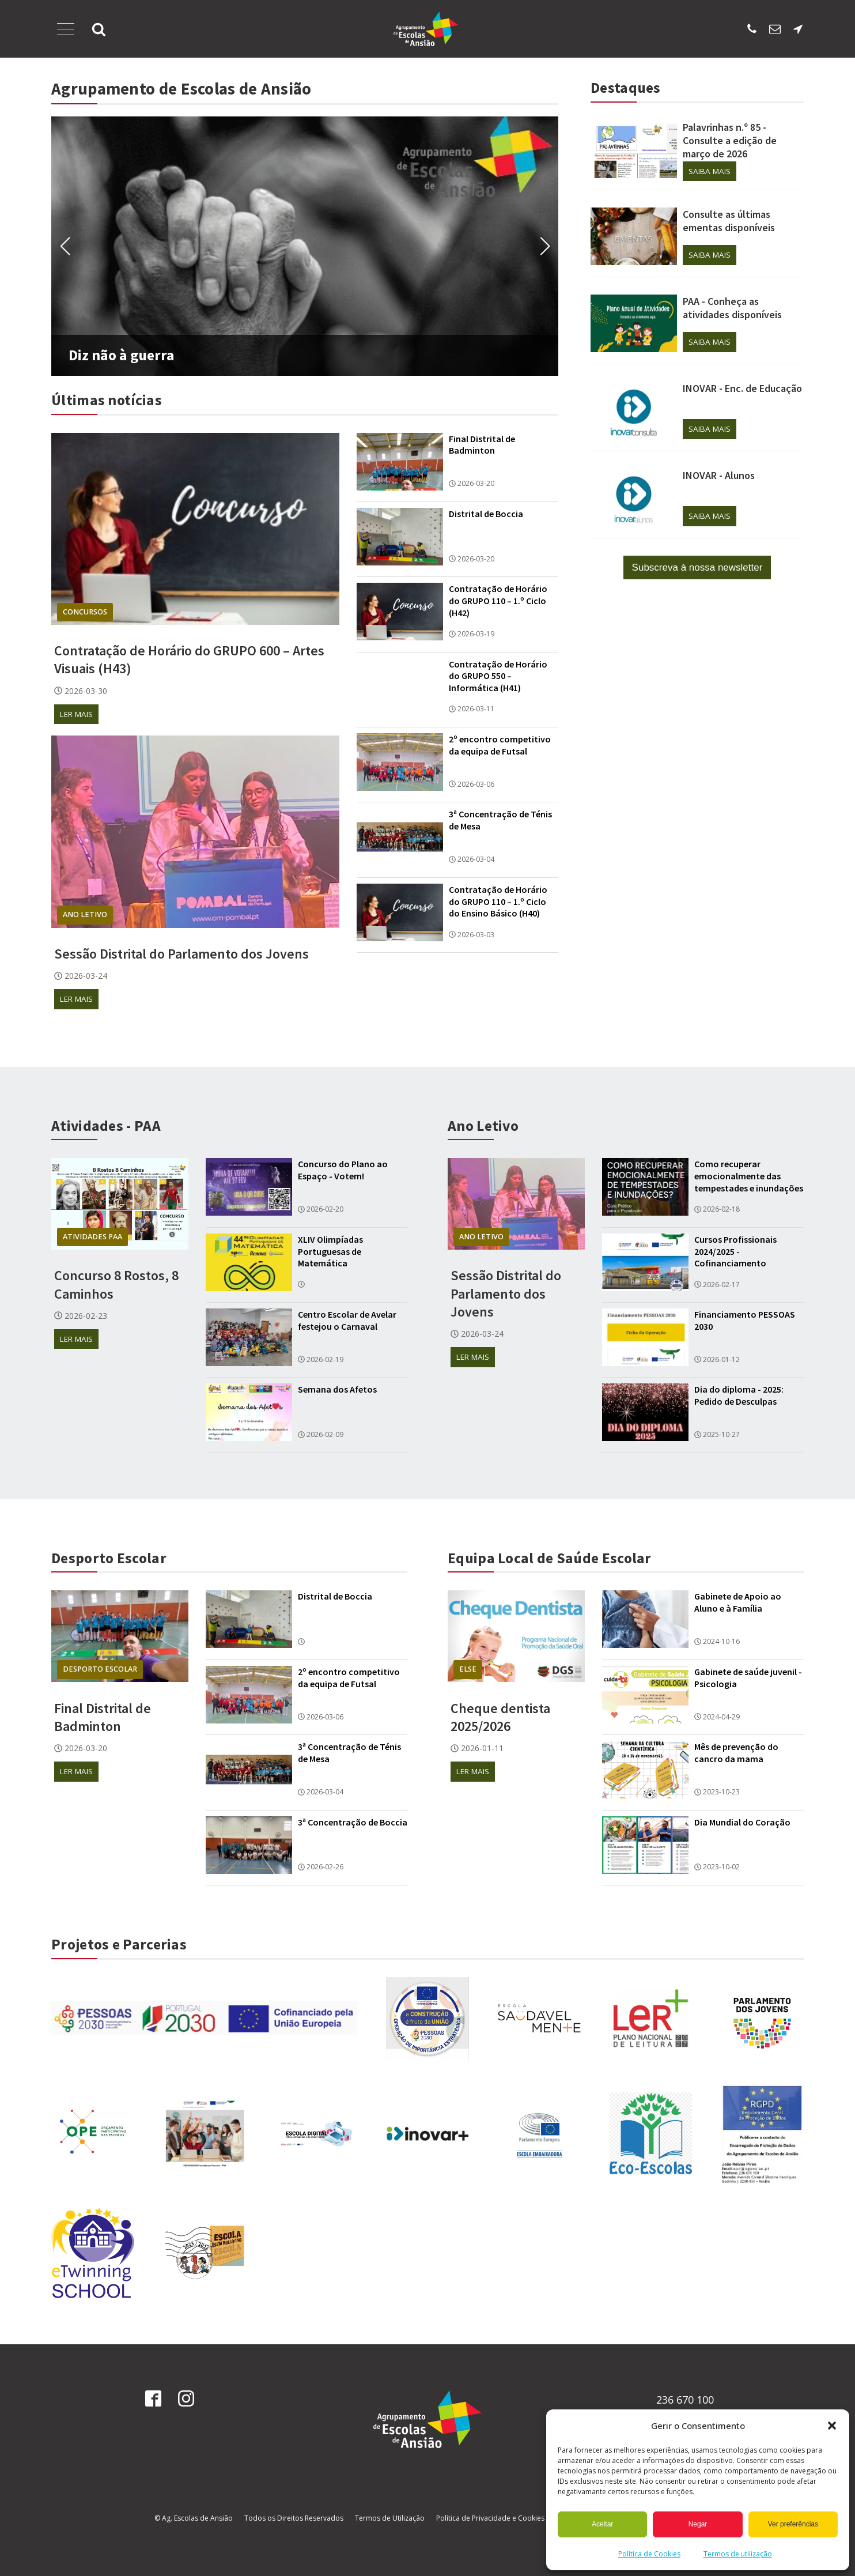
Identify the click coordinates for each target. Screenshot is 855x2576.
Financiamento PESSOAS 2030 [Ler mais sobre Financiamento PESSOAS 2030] (744, 1320)
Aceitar (602, 2524)
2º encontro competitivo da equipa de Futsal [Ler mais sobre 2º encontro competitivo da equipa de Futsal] (500, 745)
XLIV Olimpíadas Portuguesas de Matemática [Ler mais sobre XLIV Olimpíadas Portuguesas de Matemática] (330, 1251)
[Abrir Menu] (65, 28)
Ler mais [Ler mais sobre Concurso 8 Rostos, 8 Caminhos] (76, 1339)
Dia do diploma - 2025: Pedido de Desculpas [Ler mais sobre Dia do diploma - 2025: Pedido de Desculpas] (739, 1396)
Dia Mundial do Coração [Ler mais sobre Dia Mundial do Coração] (742, 1822)
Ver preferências (793, 2524)
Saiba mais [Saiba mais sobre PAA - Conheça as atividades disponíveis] (709, 342)
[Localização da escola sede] (798, 29)
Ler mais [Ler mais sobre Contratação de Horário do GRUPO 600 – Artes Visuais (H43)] (76, 714)
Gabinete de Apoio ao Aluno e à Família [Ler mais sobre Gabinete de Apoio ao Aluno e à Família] (737, 1603)
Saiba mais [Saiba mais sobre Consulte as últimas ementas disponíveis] (709, 255)
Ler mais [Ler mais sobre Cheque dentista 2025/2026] (472, 1771)
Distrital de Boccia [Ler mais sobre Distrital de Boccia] (486, 513)
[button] (832, 2425)
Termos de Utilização (390, 2519)
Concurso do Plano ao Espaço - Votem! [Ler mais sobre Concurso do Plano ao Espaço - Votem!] (343, 1170)
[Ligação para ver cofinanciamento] (204, 2018)
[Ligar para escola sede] (752, 29)
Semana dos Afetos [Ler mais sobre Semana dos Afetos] (337, 1390)
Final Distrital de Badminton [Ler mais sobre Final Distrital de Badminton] (482, 445)
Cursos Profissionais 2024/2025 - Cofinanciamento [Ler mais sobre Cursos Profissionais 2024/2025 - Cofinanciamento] (735, 1251)
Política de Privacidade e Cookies (490, 2519)
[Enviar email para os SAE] (775, 29)
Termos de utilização (737, 2554)
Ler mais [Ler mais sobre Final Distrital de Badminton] (76, 1771)
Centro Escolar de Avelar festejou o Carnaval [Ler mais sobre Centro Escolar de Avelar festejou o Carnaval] (347, 1320)
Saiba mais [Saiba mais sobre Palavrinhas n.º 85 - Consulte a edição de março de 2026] (709, 171)
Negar (698, 2524)
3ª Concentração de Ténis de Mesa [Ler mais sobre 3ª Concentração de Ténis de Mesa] (500, 820)
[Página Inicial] (426, 29)
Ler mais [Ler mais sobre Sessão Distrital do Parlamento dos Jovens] (76, 999)
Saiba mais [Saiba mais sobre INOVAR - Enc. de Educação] (709, 429)
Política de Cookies (649, 2554)
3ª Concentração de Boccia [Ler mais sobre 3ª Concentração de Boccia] (352, 1822)
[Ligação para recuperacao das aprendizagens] (427, 2018)
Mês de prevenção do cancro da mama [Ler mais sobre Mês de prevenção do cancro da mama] (736, 1752)
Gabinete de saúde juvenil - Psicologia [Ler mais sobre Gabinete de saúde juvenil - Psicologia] (748, 1677)
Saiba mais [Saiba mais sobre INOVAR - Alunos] (709, 516)
